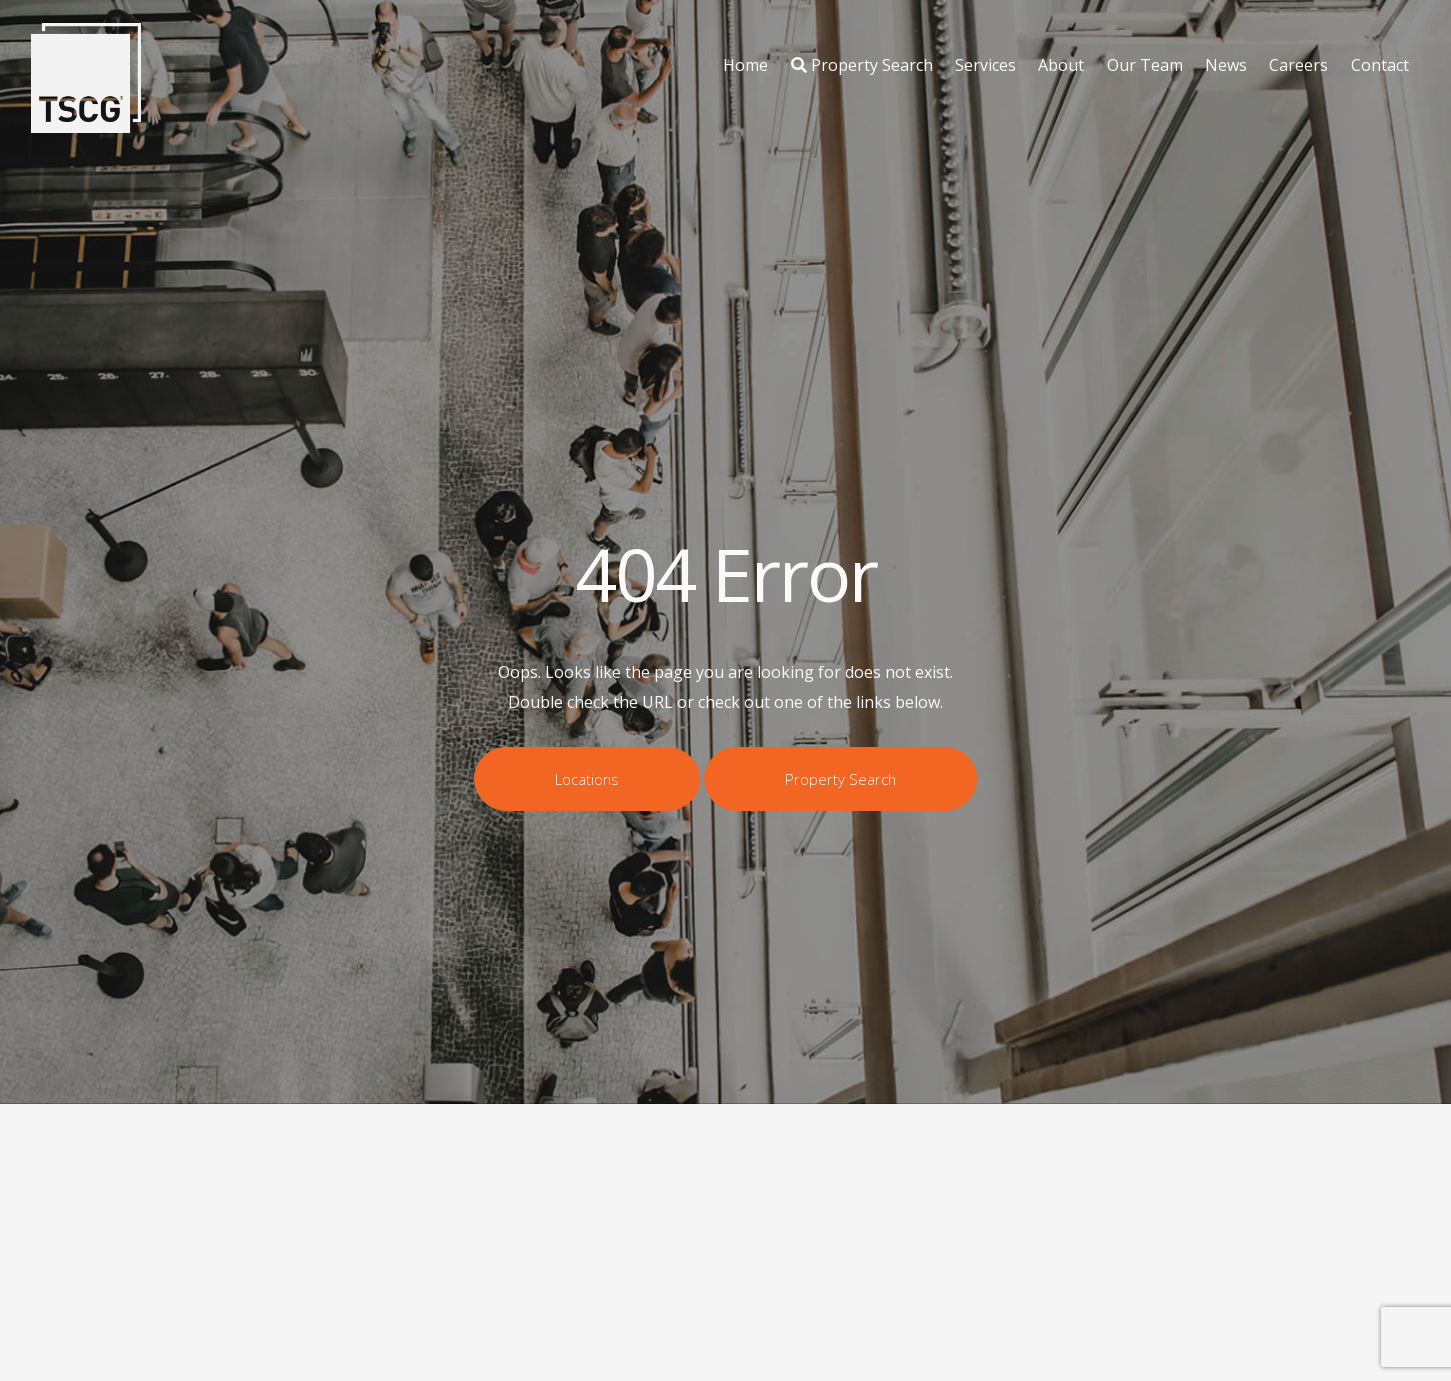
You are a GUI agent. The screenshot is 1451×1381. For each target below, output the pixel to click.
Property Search (862, 65)
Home (745, 65)
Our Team (1145, 65)
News (1226, 65)
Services (985, 65)
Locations (587, 779)
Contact (1380, 65)
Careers (1298, 65)
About (1061, 65)
